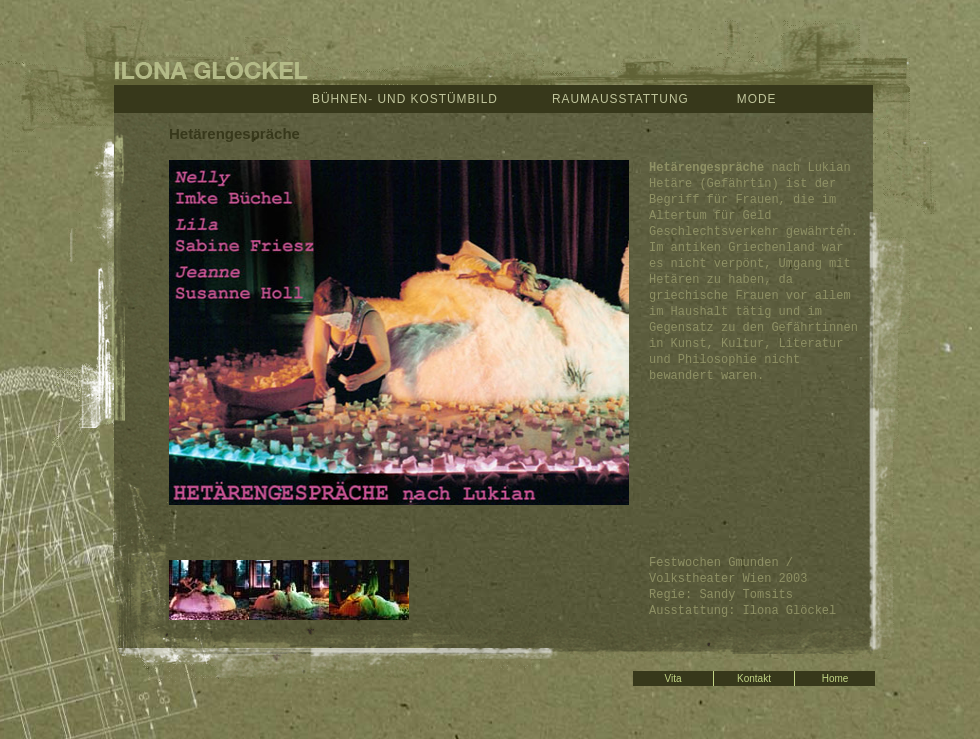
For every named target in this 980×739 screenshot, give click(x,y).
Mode (757, 99)
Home (835, 678)
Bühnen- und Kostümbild (405, 99)
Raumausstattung (620, 99)
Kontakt (754, 678)
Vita (672, 678)
